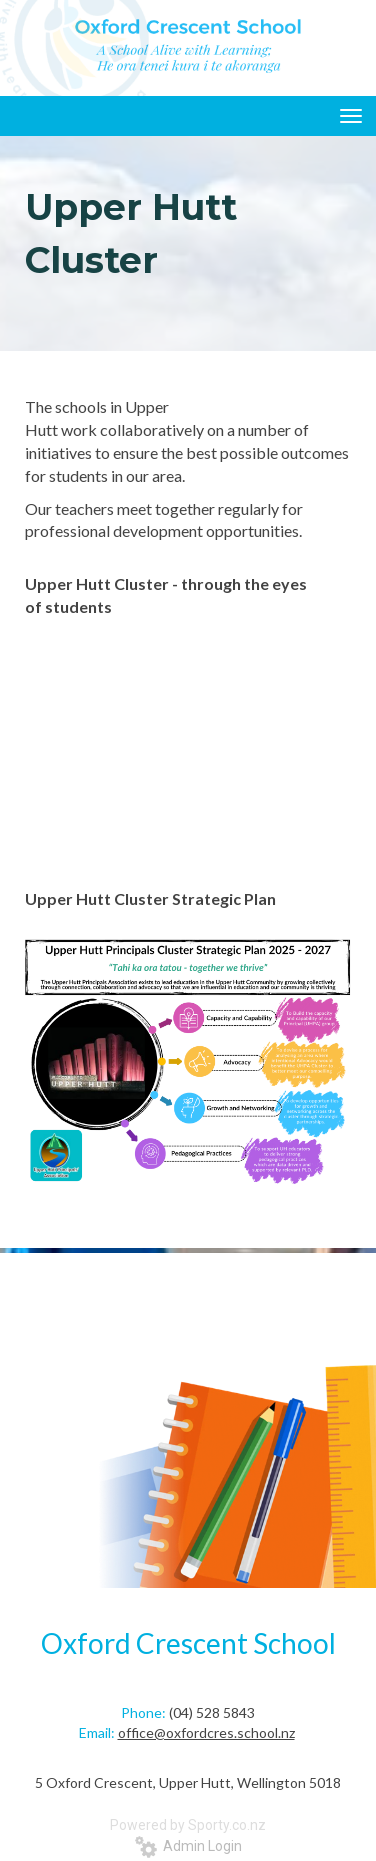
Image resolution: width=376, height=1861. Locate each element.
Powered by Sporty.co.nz (188, 1825)
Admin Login (188, 1846)
